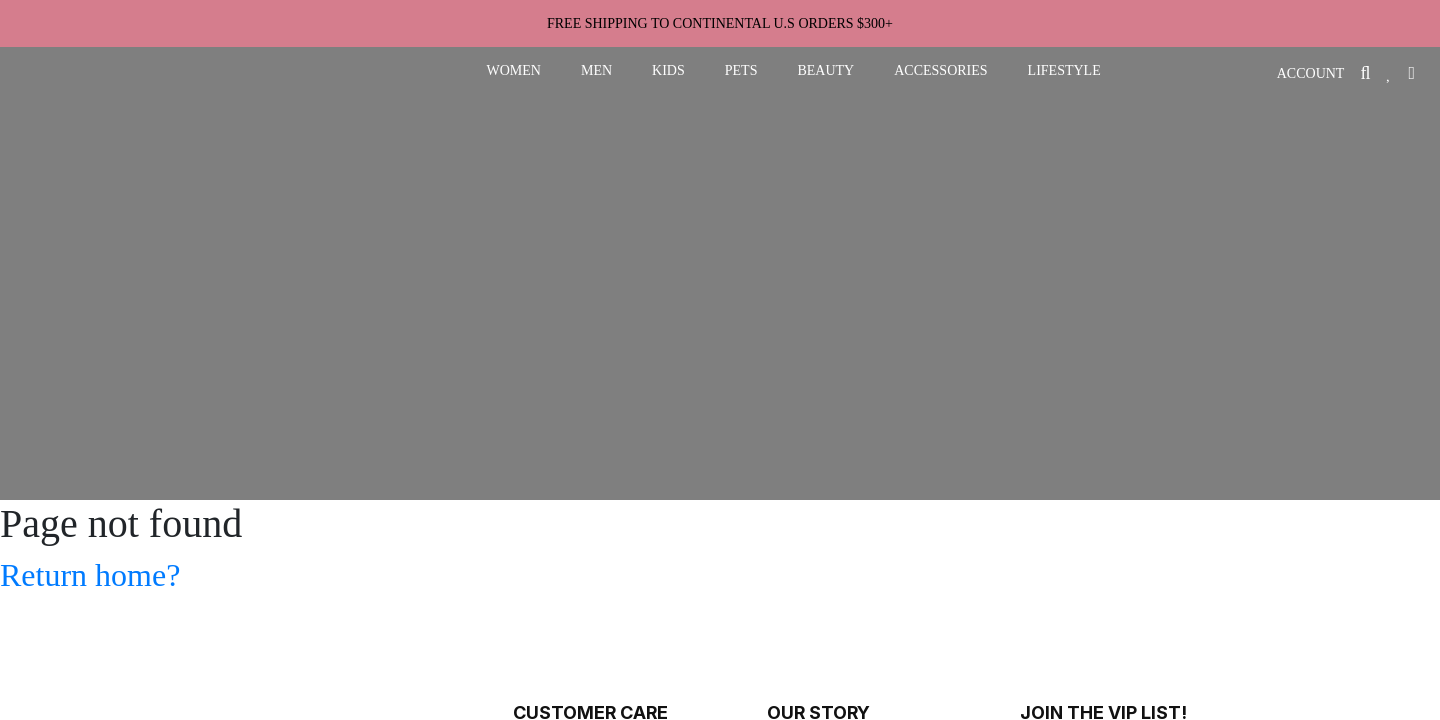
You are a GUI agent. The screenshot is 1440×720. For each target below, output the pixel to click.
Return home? (90, 575)
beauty (825, 70)
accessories (940, 70)
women (514, 70)
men (596, 70)
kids (668, 70)
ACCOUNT (1311, 73)
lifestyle (1064, 70)
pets (741, 70)
